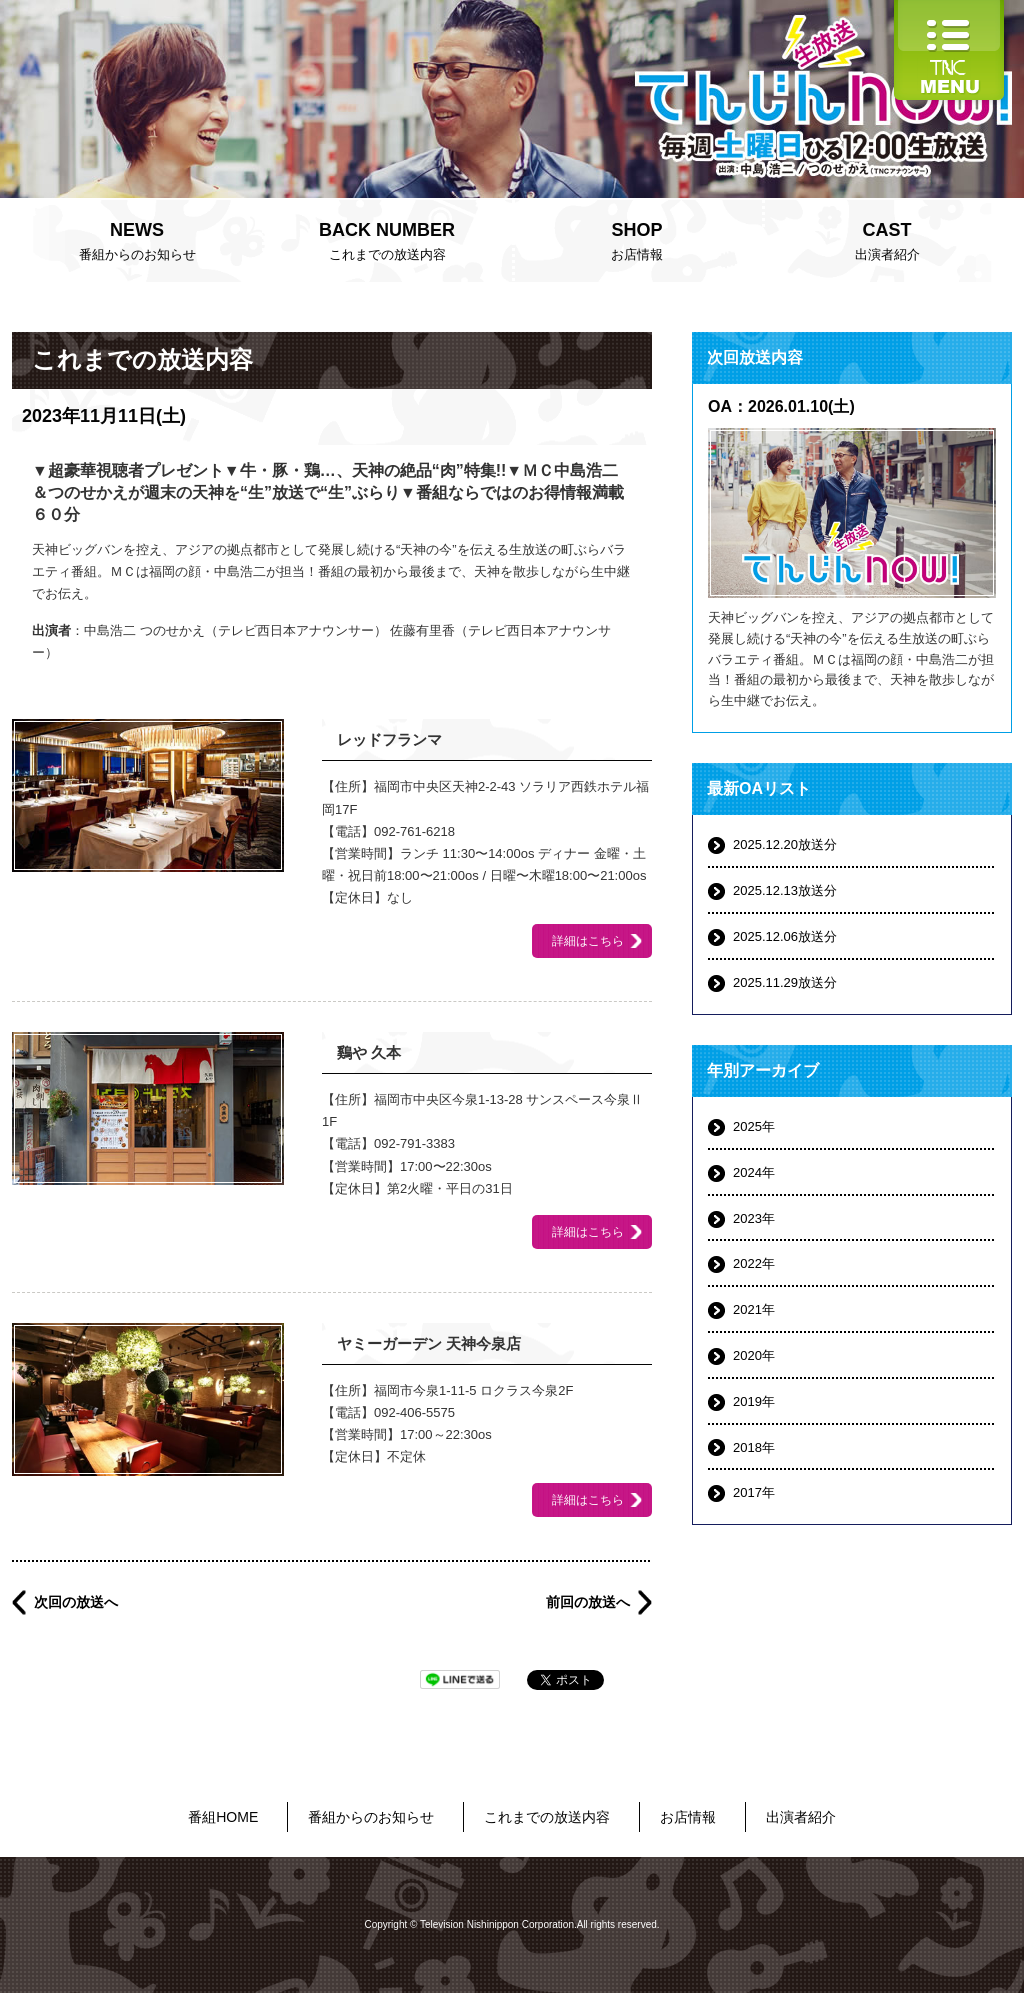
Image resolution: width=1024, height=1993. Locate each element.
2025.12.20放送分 (785, 844)
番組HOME (223, 1817)
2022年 (754, 1263)
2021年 (754, 1309)
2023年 (754, 1218)
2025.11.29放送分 (785, 982)
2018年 (754, 1447)
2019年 (754, 1401)
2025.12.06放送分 (785, 936)
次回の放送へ (76, 1602)
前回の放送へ (588, 1602)
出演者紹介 (887, 239)
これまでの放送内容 (387, 239)
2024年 (754, 1172)
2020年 (754, 1355)
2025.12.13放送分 (785, 890)
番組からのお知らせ (137, 239)
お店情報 (637, 239)
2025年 (754, 1126)
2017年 (754, 1492)
